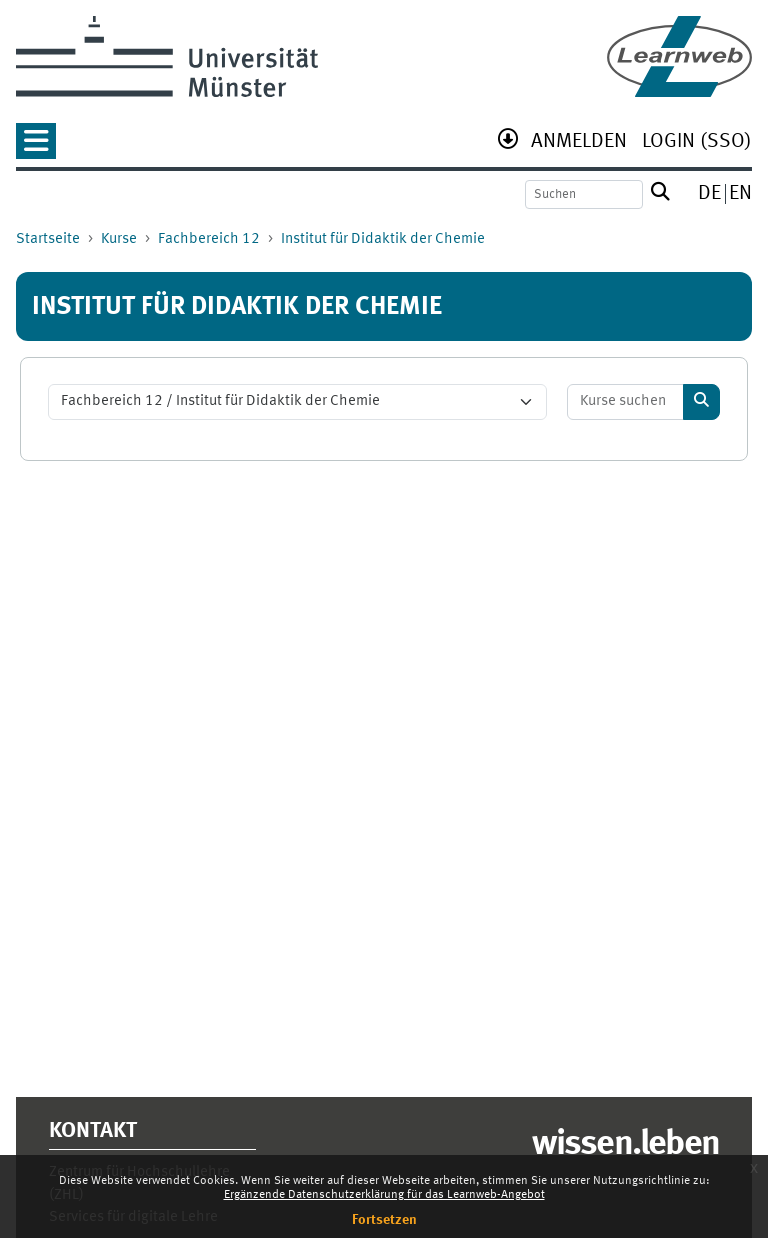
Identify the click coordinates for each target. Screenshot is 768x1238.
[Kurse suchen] (626, 402)
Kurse (119, 239)
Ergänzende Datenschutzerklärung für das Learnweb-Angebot (384, 1195)
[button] (36, 147)
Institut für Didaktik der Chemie (383, 239)
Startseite (48, 239)
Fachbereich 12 (209, 239)
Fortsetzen (384, 1220)
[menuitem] (579, 143)
